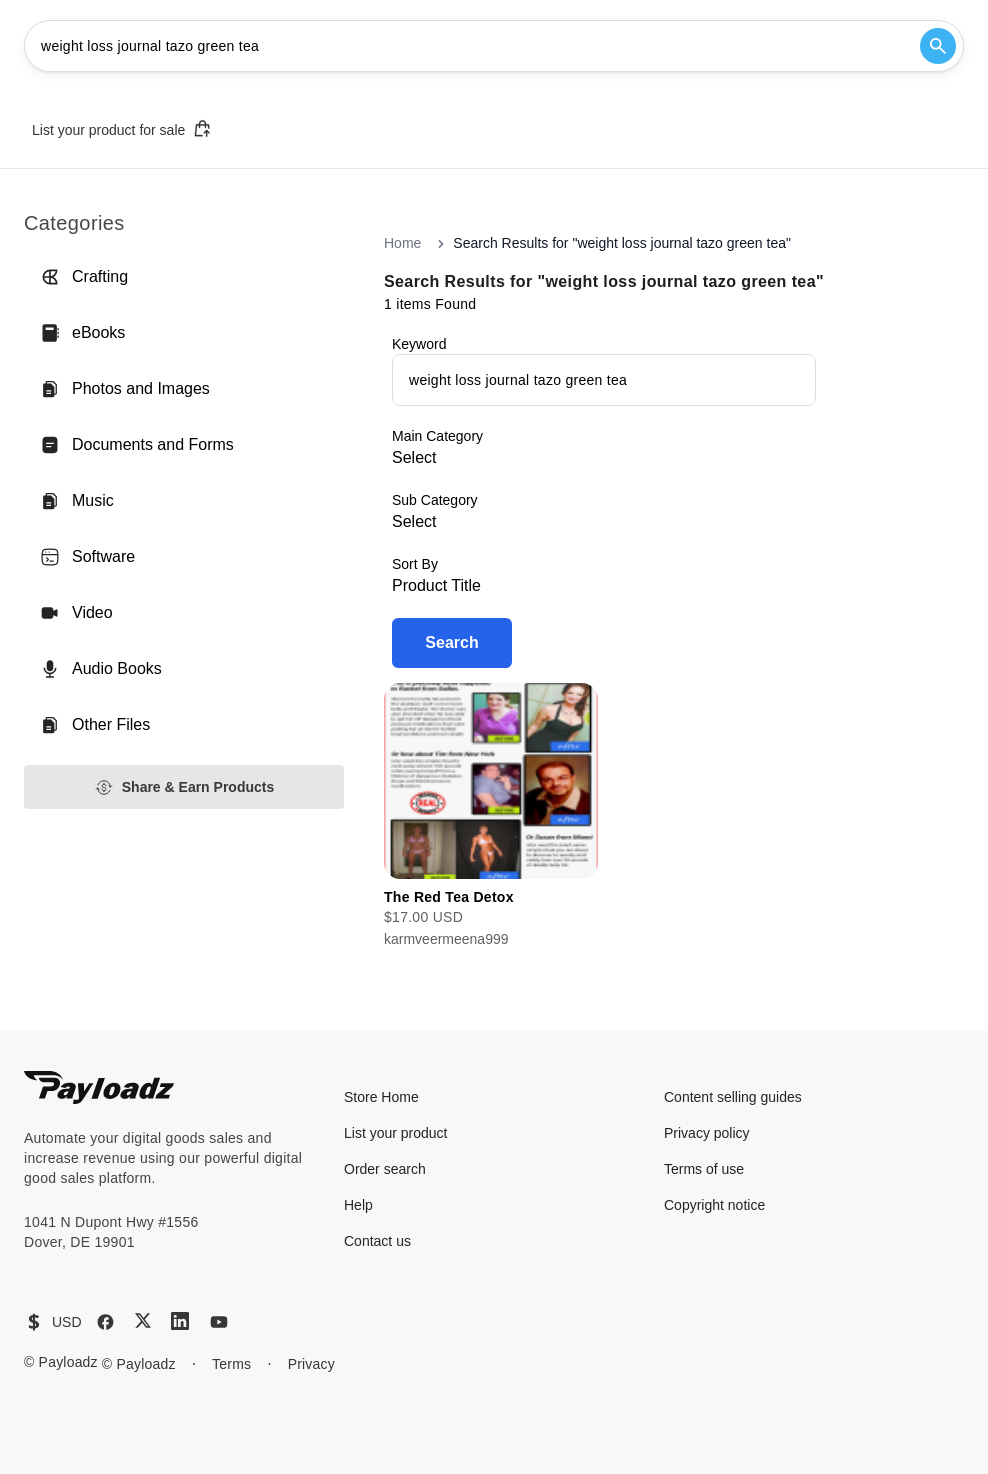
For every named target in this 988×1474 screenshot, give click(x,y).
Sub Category (435, 500)
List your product (396, 1133)
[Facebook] (105, 1322)
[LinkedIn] (180, 1321)
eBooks (82, 333)
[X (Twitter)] (143, 1320)
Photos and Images (125, 389)
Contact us (377, 1241)
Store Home (381, 1097)
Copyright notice (714, 1205)
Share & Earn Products (184, 787)
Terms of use (704, 1169)
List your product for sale (122, 129)
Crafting (84, 277)
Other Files (95, 725)
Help (358, 1205)
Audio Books (101, 669)
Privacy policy (707, 1133)
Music (77, 501)
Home (402, 243)
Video (76, 613)
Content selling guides (733, 1097)
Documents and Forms (137, 445)
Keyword (419, 344)
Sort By (415, 564)
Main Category (437, 436)
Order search (385, 1169)
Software (87, 557)
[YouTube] (219, 1322)
